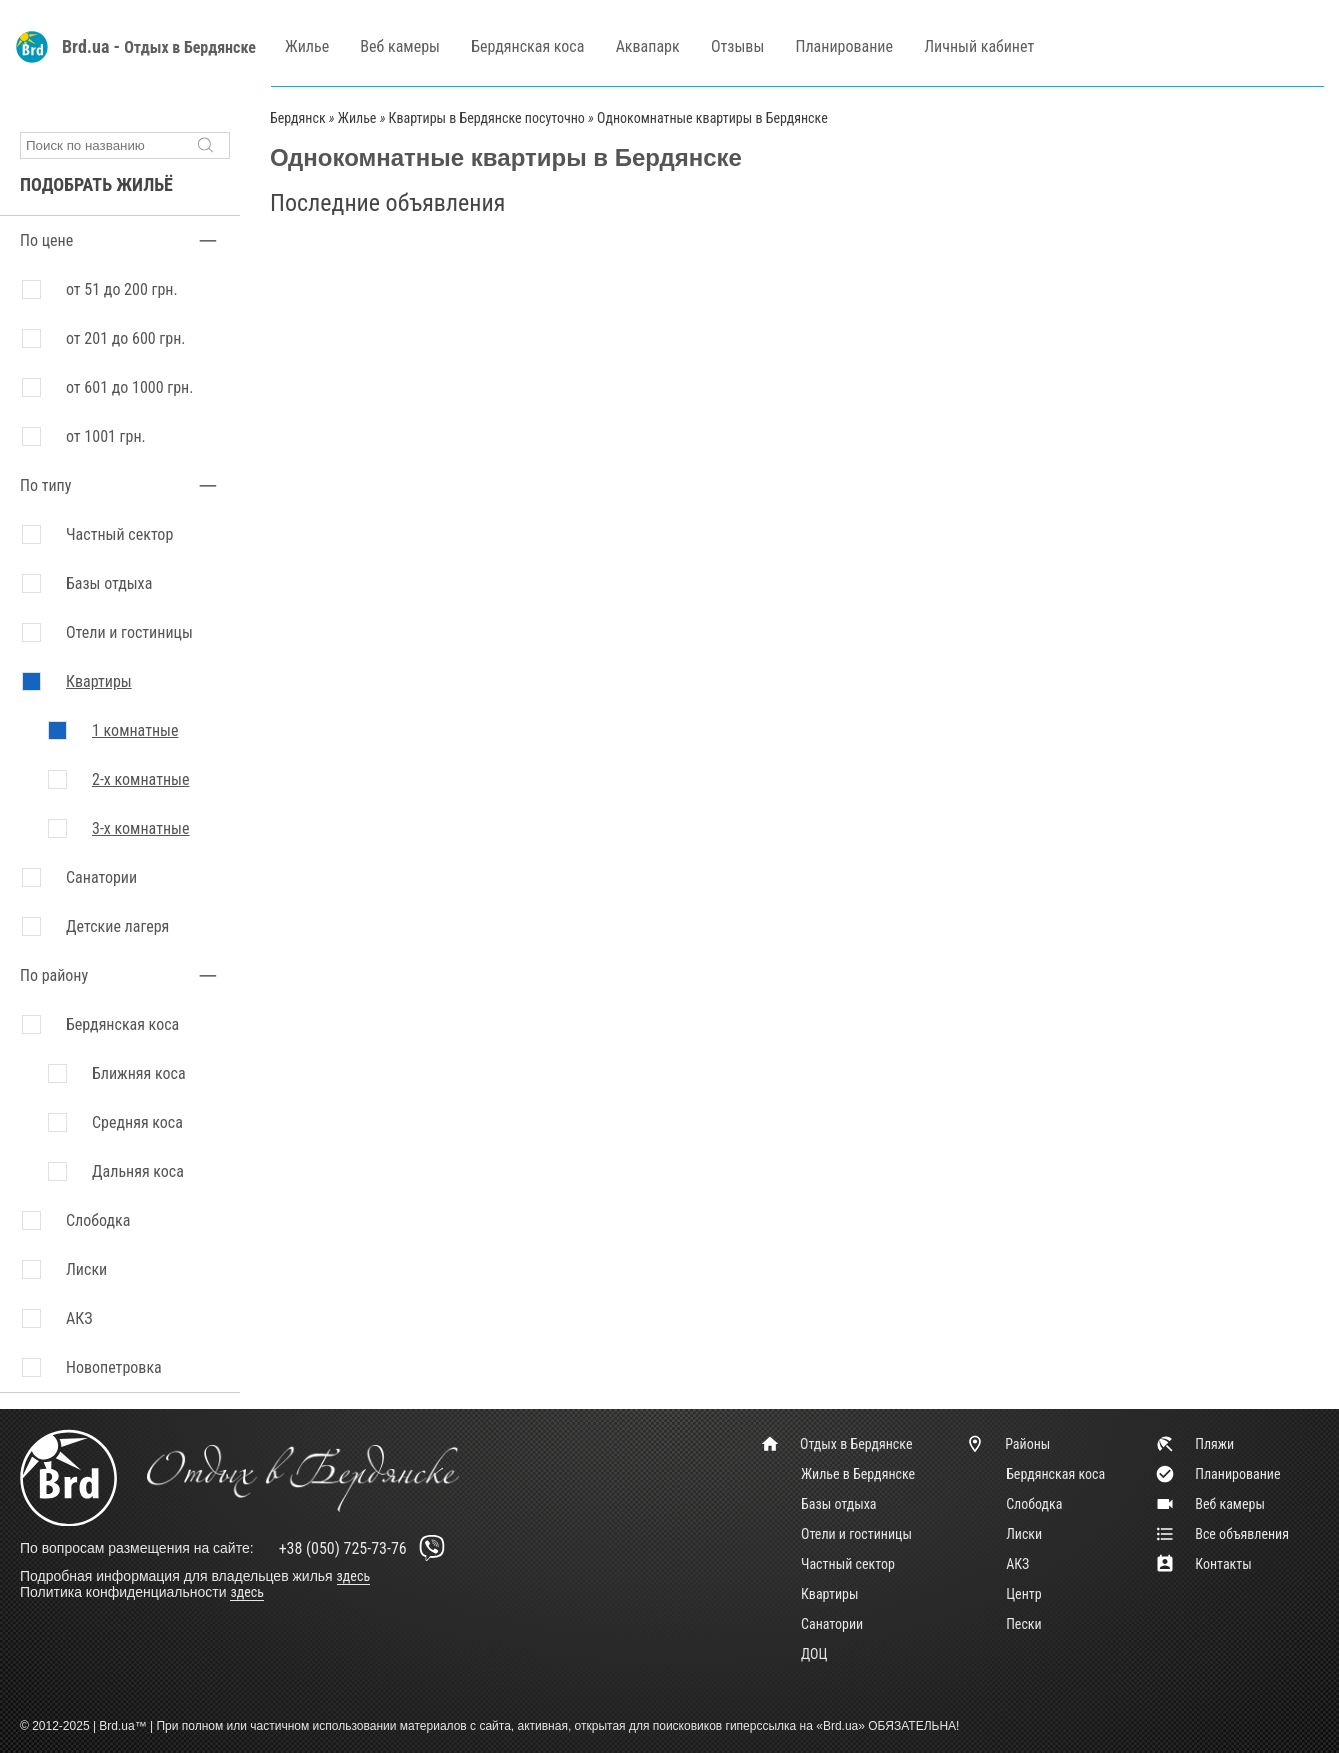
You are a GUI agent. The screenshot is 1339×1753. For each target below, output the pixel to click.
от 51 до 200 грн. (122, 289)
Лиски (1024, 1534)
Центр (1024, 1594)
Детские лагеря (117, 926)
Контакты (1203, 1564)
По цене (46, 240)
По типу (45, 485)
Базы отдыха (109, 583)
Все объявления (1222, 1534)
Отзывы (737, 46)
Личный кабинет (979, 46)
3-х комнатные (140, 828)
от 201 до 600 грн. (126, 338)
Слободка (1034, 1504)
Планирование (844, 46)
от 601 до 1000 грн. (129, 387)
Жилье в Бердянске (858, 1474)
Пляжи (1194, 1444)
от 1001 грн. (106, 436)
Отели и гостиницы (129, 632)
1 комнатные (135, 730)
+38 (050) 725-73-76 (365, 1548)
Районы (1007, 1444)
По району (54, 975)
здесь (354, 1576)
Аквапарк (648, 46)
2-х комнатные (140, 779)
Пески (1024, 1624)
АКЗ (1017, 1564)
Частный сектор (119, 534)
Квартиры (99, 681)
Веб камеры (400, 46)
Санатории (101, 877)
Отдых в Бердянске (190, 47)
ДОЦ (814, 1654)
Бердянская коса (527, 46)
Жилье (307, 46)
